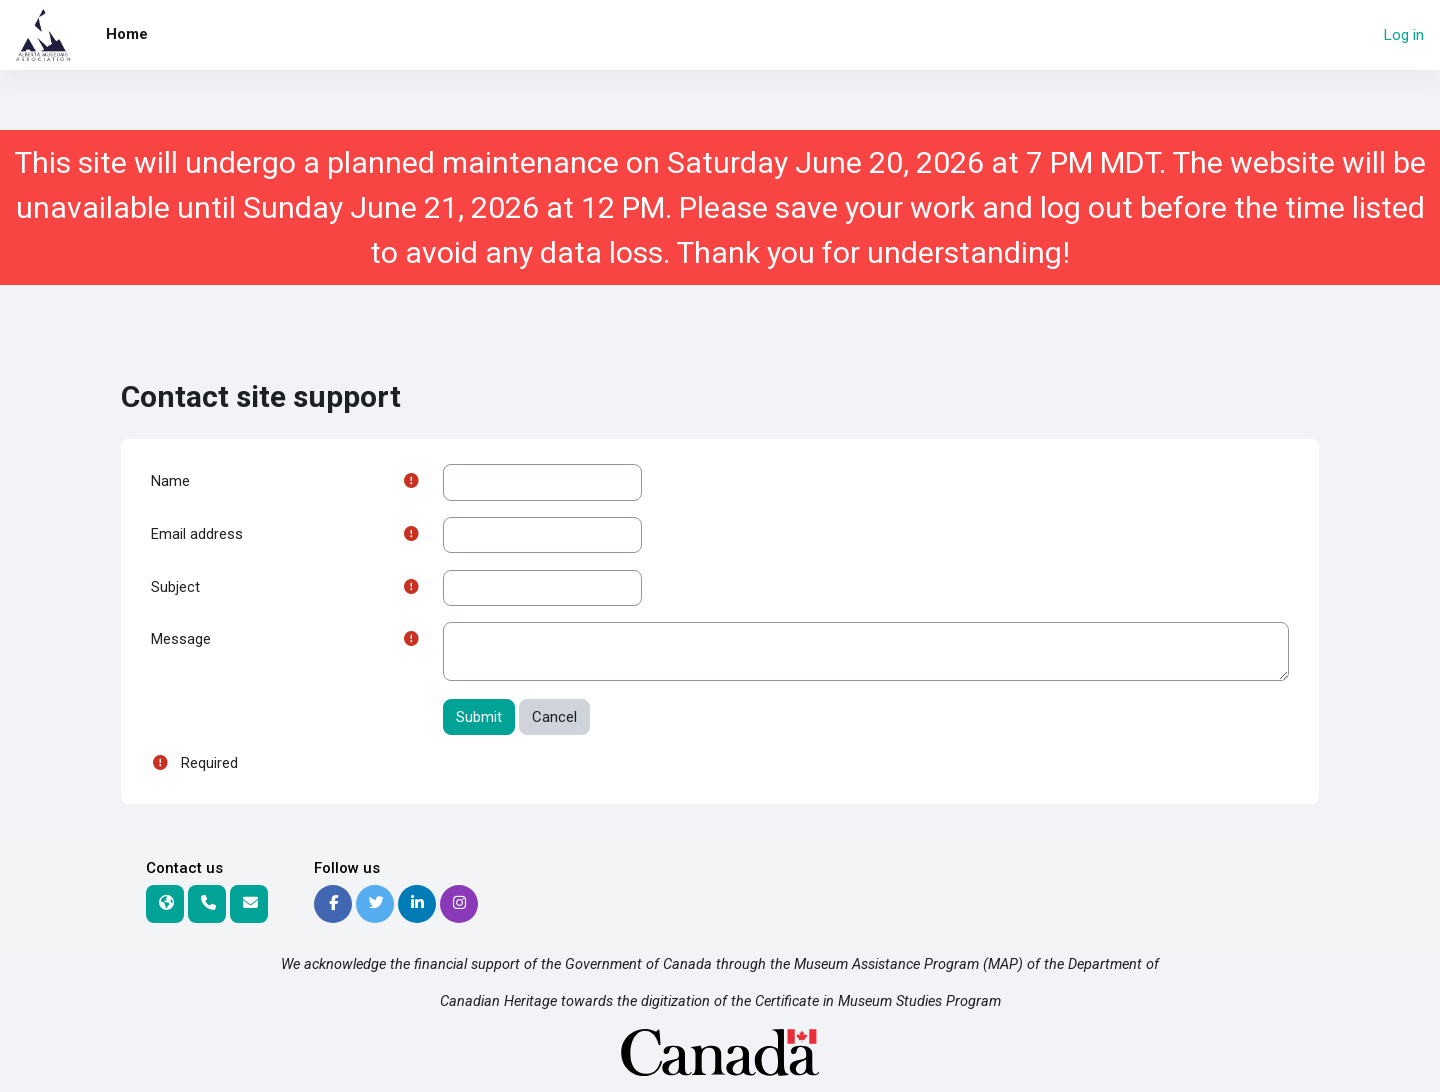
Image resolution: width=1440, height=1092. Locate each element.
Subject (175, 589)
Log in (1404, 35)
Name (170, 482)
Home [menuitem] (127, 34)
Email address (197, 536)
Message (181, 643)
